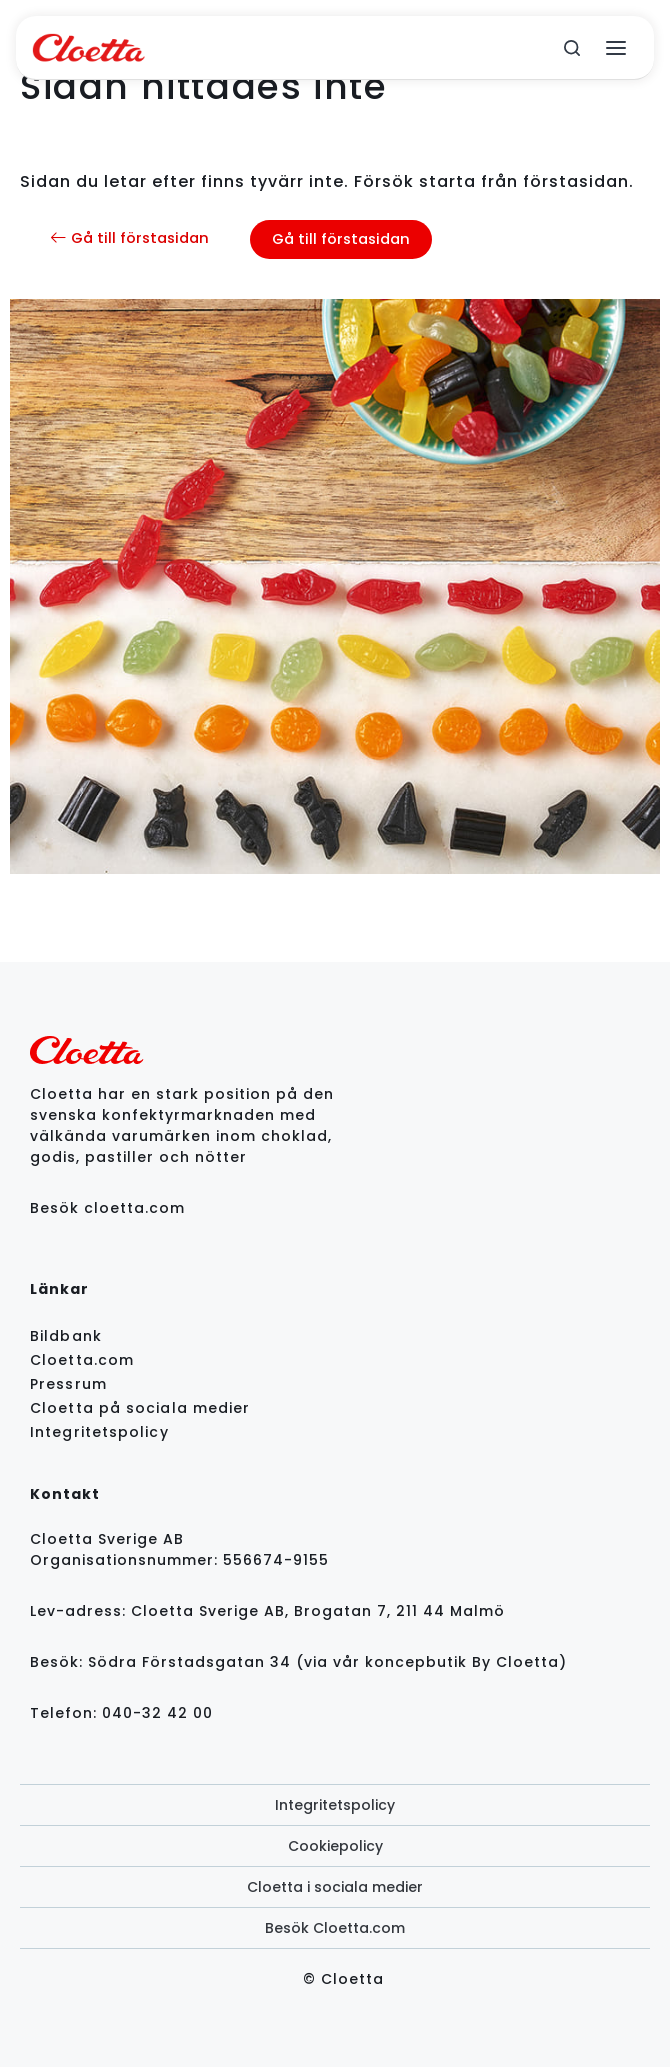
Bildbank (66, 1336)
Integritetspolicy (99, 1432)
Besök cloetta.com (107, 1208)
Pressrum (68, 1384)
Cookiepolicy (335, 1846)
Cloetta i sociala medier (335, 1887)
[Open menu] (616, 48)
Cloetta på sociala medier (140, 1408)
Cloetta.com (82, 1360)
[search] (572, 48)
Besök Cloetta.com (335, 1928)
